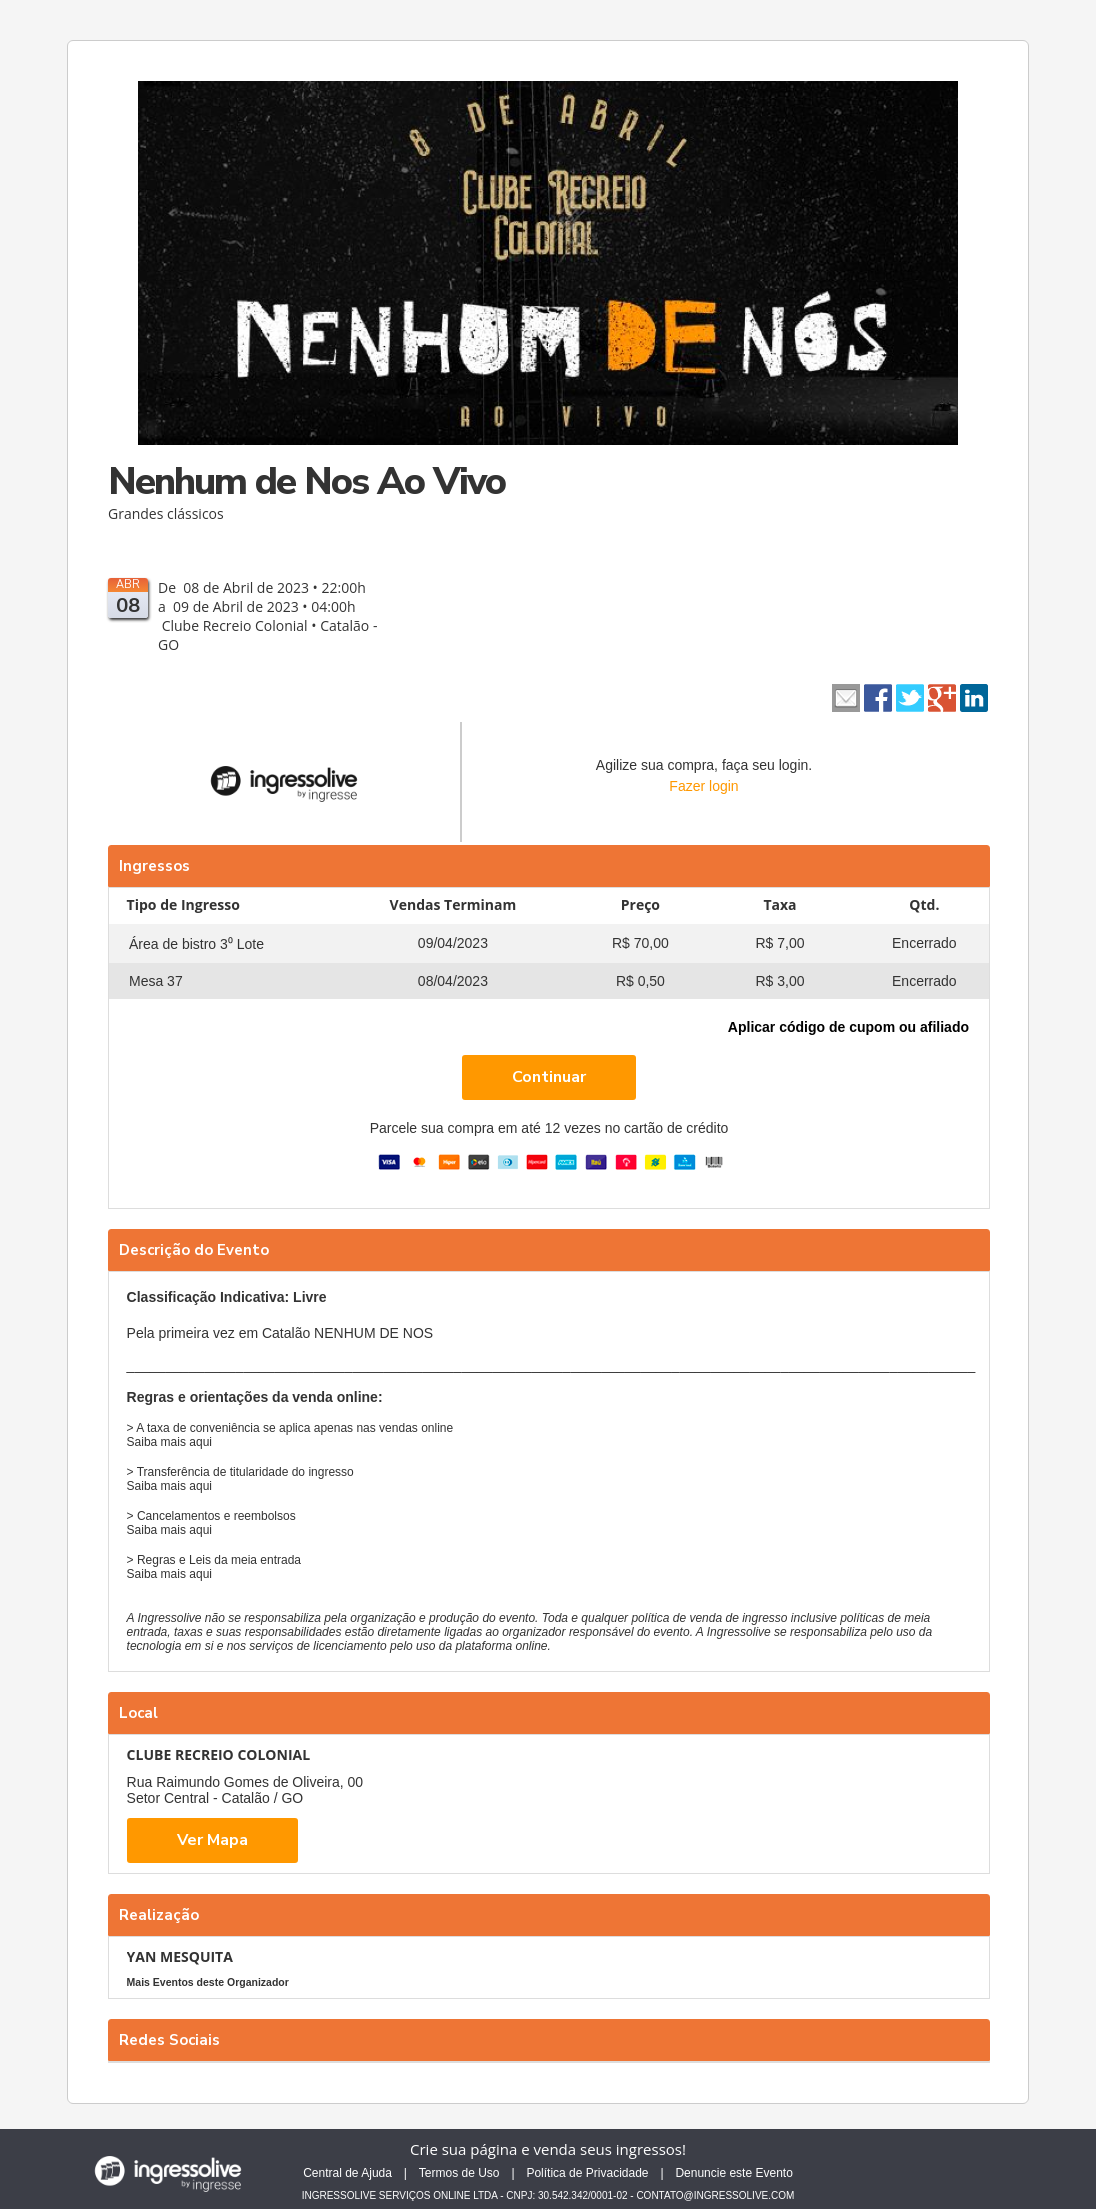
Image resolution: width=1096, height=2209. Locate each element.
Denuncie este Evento (733, 2173)
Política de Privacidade (587, 2173)
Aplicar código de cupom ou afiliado (848, 1027)
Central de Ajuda (347, 2173)
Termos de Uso (459, 2173)
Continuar (549, 1077)
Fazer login (703, 786)
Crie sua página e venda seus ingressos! (548, 2149)
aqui (200, 1442)
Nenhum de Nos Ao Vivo (306, 481)
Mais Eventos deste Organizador (208, 1982)
